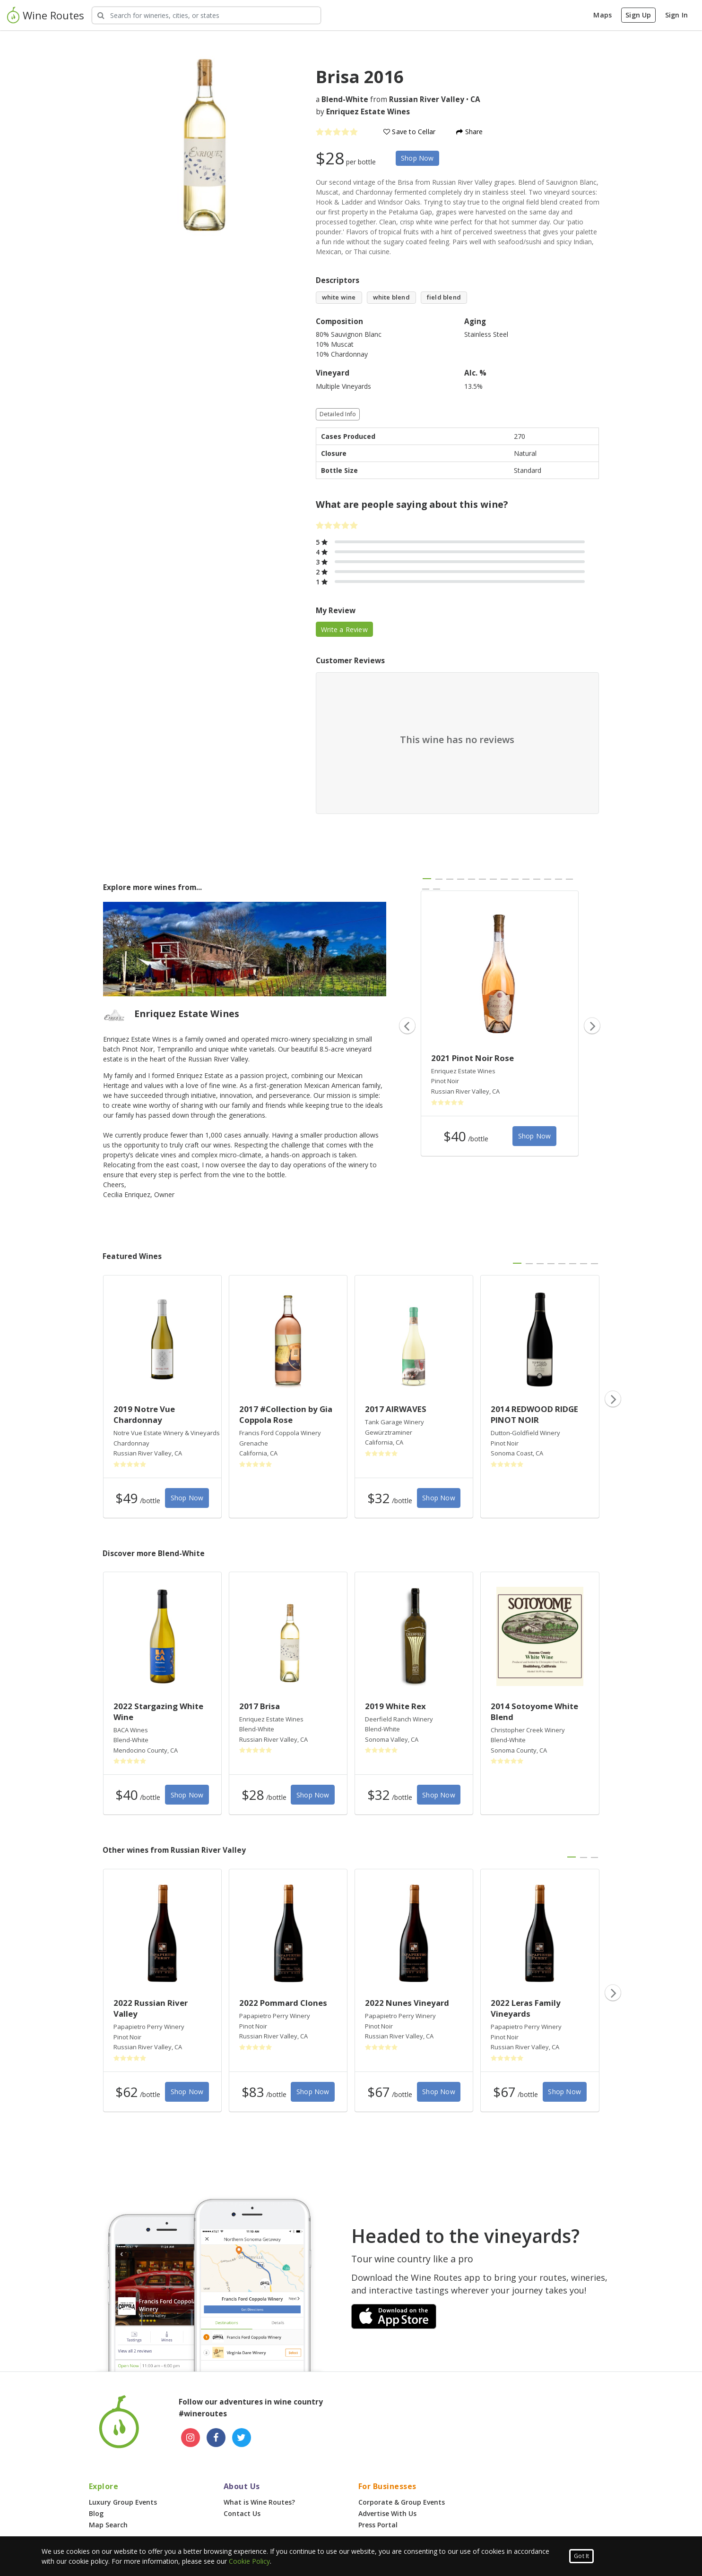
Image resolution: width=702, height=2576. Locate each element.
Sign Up (638, 14)
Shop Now (417, 158)
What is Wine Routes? (259, 2502)
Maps (602, 14)
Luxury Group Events (123, 2502)
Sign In (676, 14)
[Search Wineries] (206, 15)
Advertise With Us (387, 2513)
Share (469, 131)
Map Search (108, 2524)
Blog (96, 2513)
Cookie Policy (249, 2561)
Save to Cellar (409, 131)
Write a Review (344, 629)
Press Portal (378, 2524)
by (363, 112)
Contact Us (242, 2513)
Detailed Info (338, 414)
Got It (581, 2556)
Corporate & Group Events (401, 2502)
